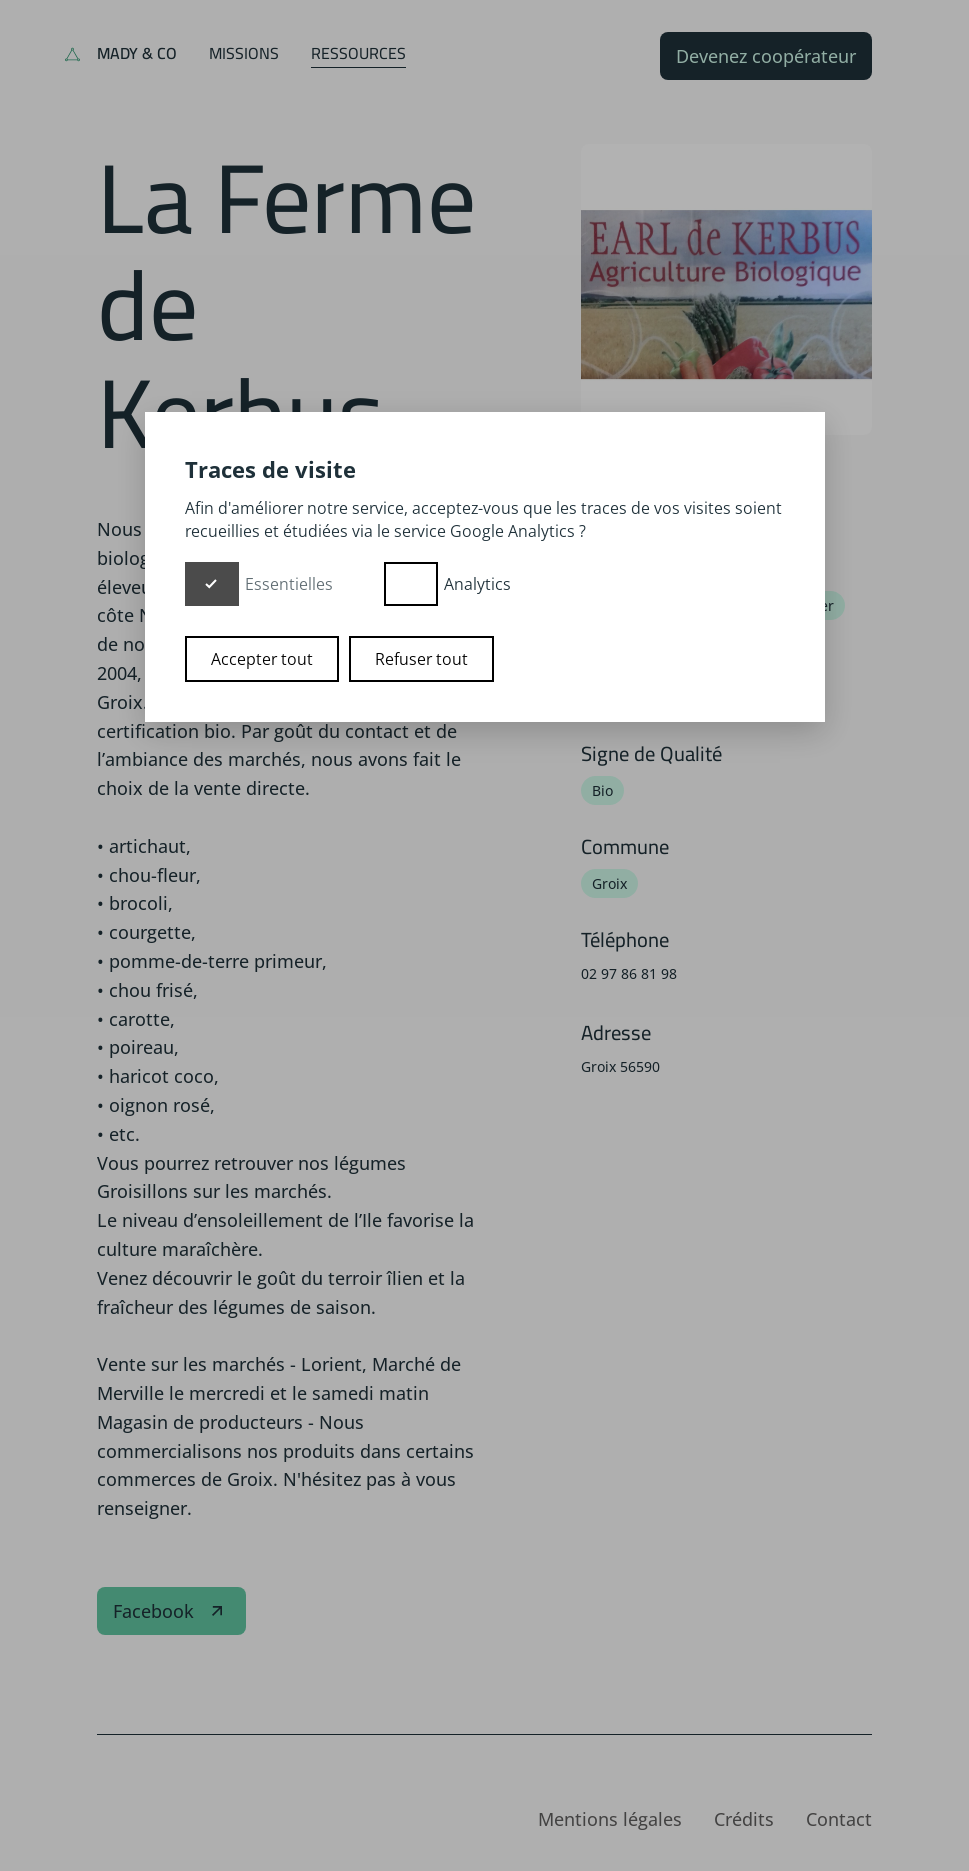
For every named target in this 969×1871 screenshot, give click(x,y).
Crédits (744, 1819)
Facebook (171, 1611)
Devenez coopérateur (766, 56)
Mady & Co (137, 53)
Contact (839, 1819)
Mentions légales (610, 1819)
